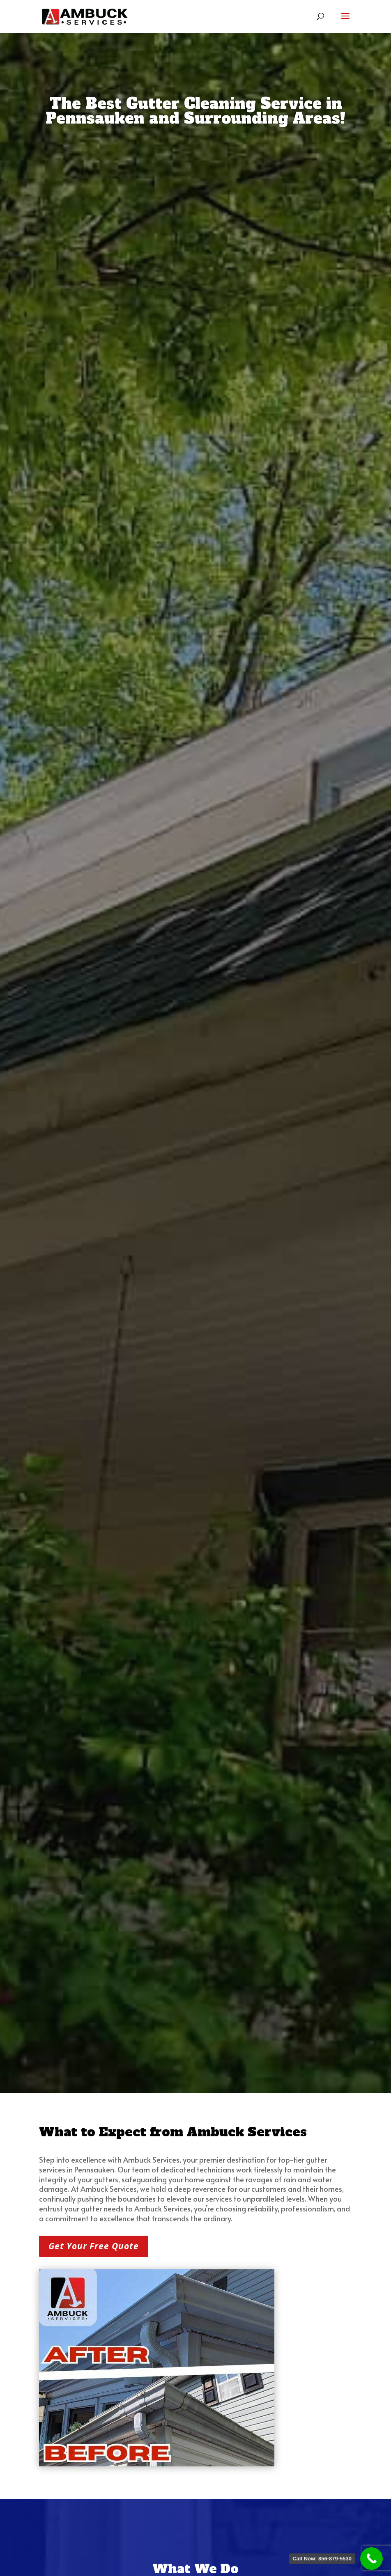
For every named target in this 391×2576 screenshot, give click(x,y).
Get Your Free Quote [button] (93, 2246)
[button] (345, 21)
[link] (84, 16)
